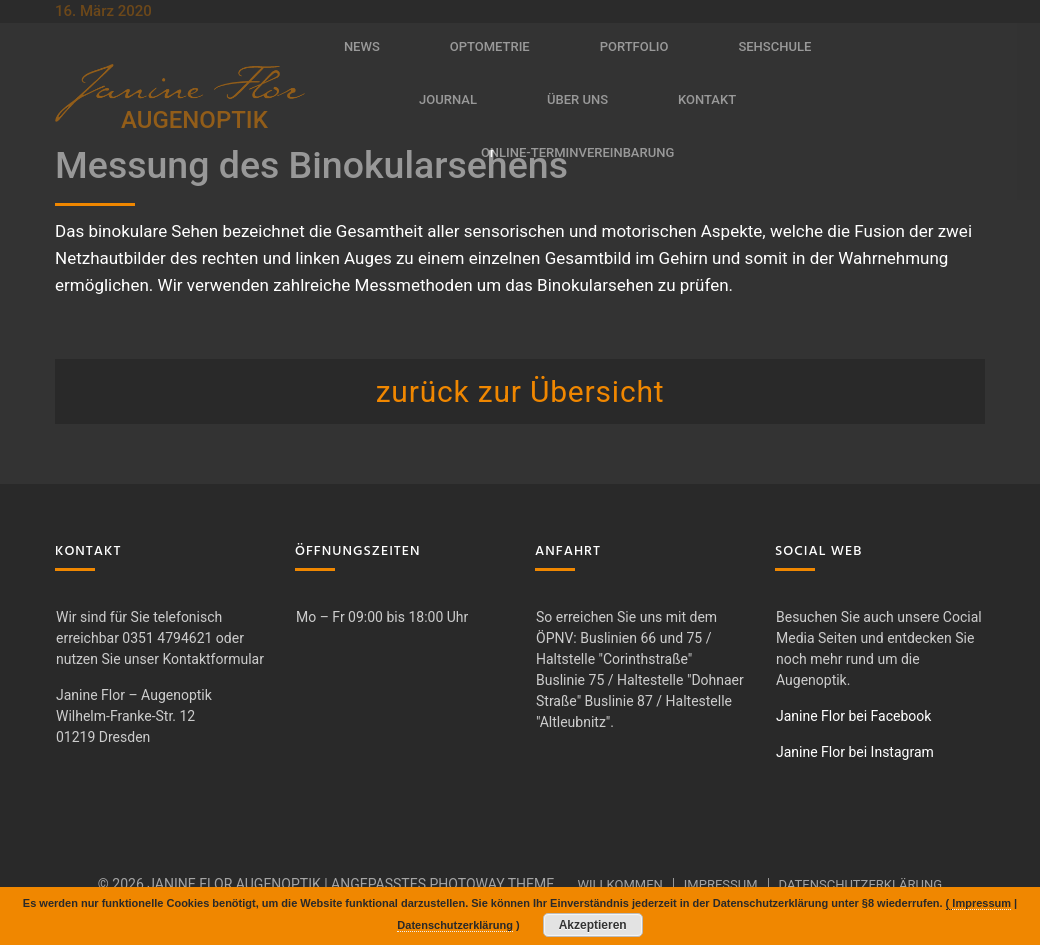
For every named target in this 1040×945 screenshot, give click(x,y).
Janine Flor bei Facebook (853, 716)
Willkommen (619, 884)
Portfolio (634, 46)
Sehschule (774, 46)
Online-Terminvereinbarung (577, 152)
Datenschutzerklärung (861, 884)
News (362, 46)
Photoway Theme (491, 884)
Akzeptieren (593, 925)
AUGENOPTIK (194, 120)
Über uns (577, 99)
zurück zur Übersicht (520, 391)
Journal (448, 99)
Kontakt (707, 99)
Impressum (721, 884)
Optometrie (490, 46)
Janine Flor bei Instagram (855, 752)
